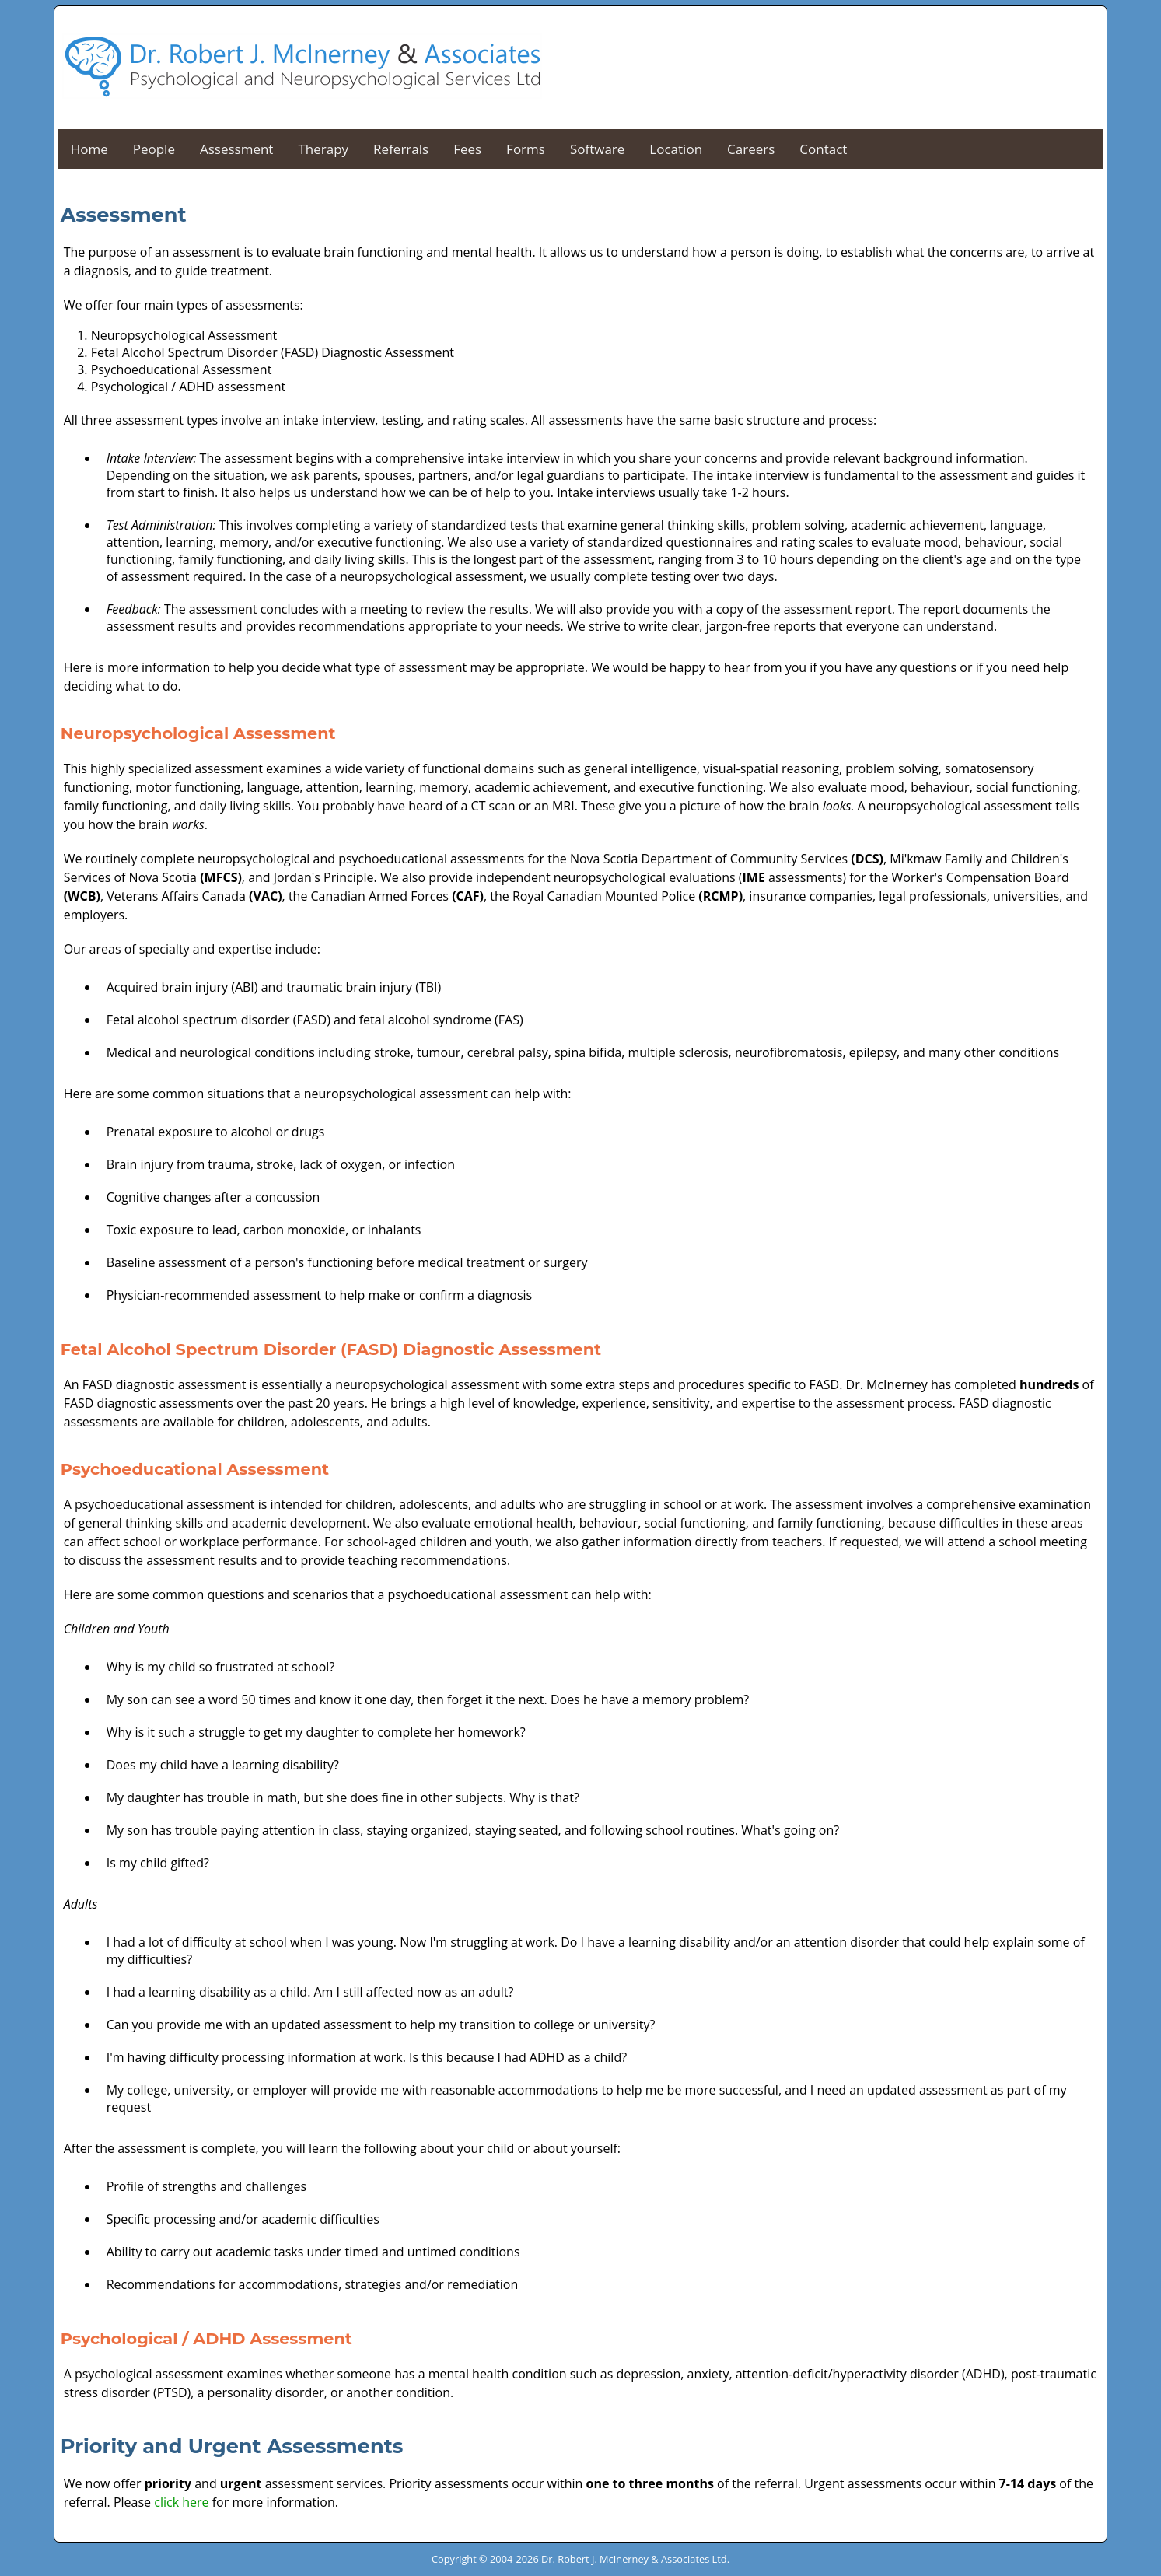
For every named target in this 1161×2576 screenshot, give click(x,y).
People (154, 149)
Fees (467, 149)
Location (675, 149)
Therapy (323, 149)
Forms (525, 149)
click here (181, 2502)
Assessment (236, 149)
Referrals (400, 149)
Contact (823, 149)
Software (597, 149)
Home (89, 149)
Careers (751, 149)
